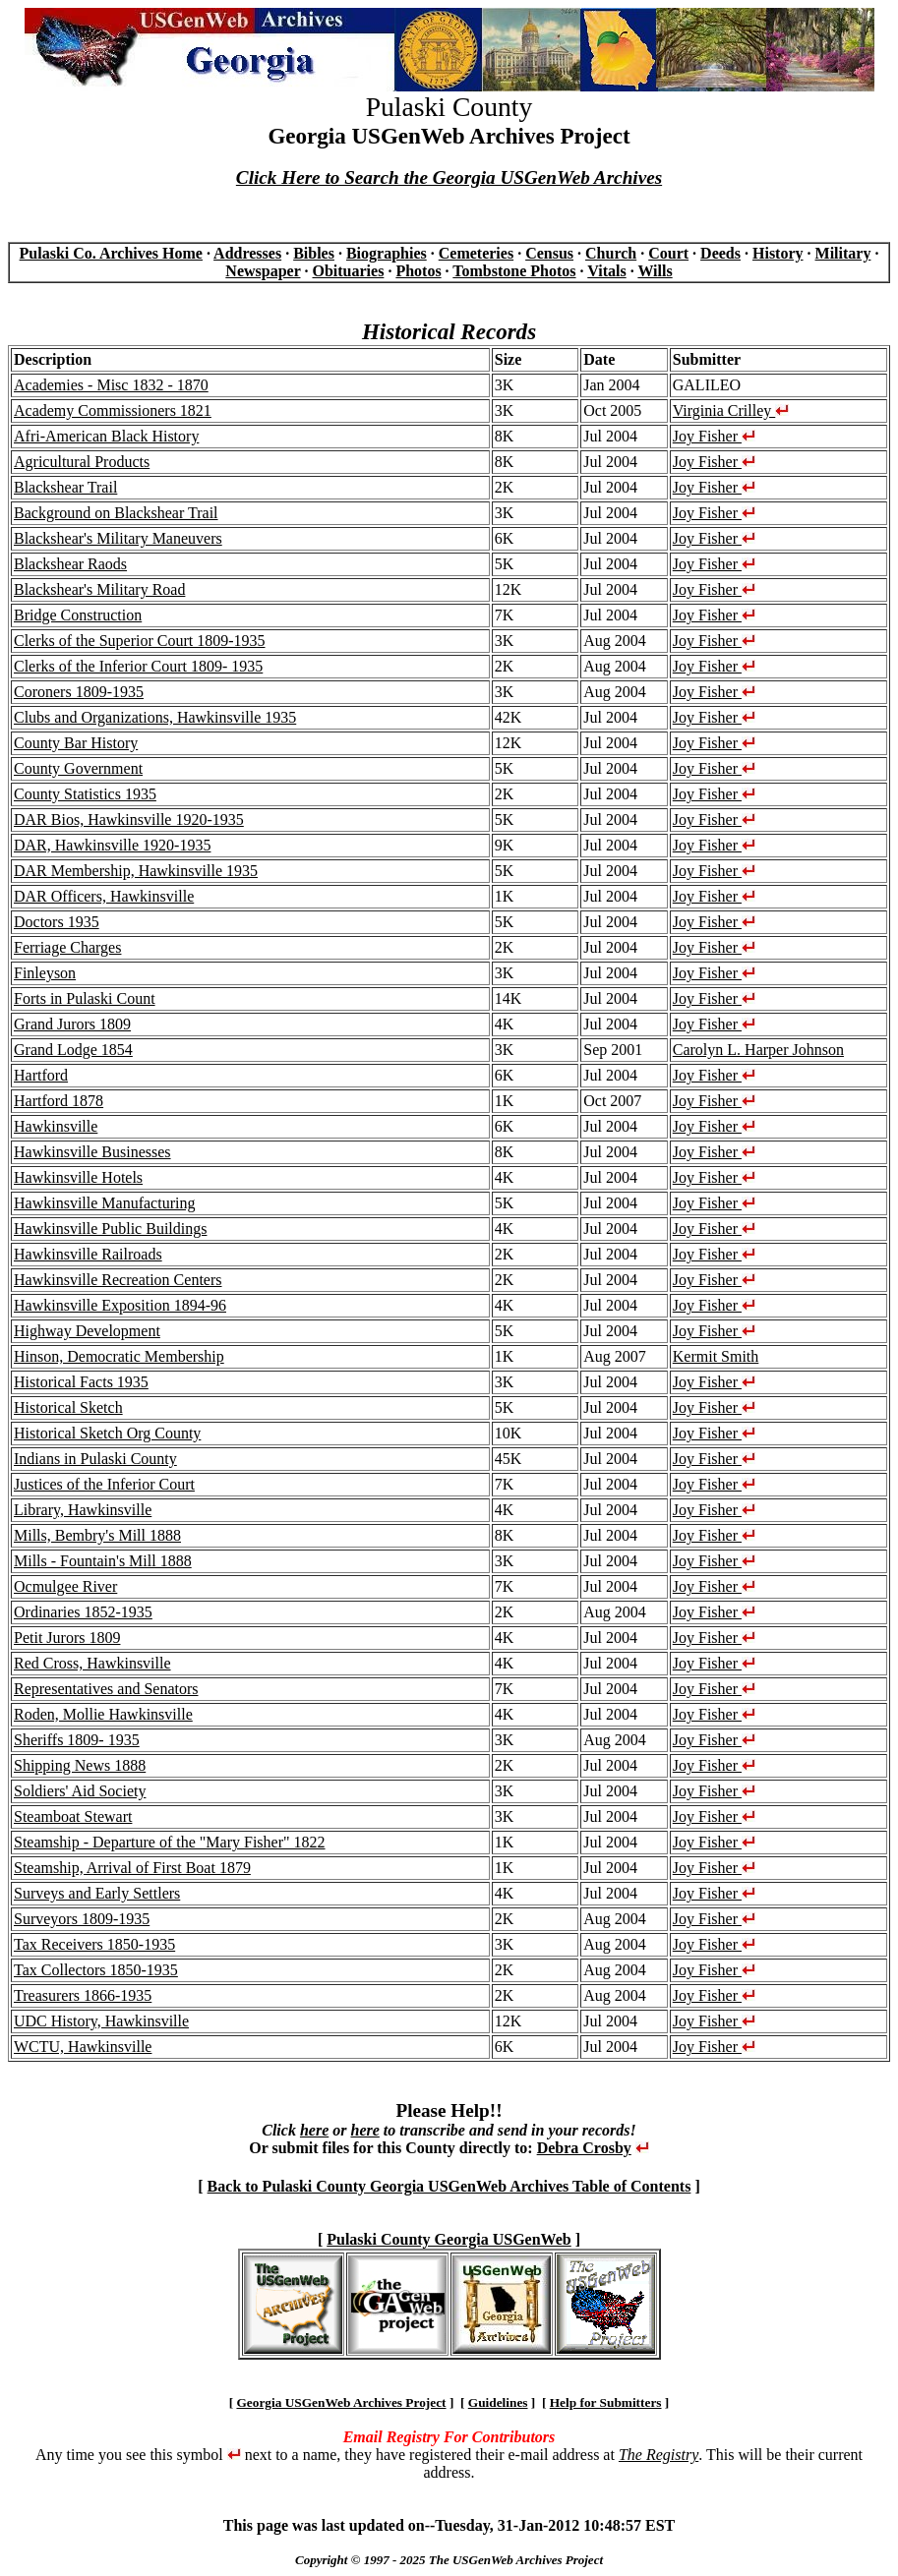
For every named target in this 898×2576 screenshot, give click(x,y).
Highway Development (87, 1330)
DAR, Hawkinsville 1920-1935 (112, 845)
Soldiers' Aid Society (80, 1791)
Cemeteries (476, 253)
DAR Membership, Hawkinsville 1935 (136, 870)
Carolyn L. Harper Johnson (758, 1049)
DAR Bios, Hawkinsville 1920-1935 (129, 819)
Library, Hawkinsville (82, 1509)
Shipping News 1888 (80, 1765)
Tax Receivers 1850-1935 (94, 1944)
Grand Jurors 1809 (72, 1024)
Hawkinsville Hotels (78, 1177)
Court (668, 253)
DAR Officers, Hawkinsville (104, 896)
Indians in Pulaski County (95, 1458)
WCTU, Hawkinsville (82, 2046)
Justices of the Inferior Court (104, 1484)
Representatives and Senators (106, 1688)
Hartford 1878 (58, 1100)
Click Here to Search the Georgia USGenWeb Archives (449, 177)
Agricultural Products (82, 461)
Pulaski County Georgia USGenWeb (448, 2239)
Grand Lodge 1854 (73, 1049)
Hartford (41, 1075)
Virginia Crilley (731, 410)
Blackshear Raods (70, 564)
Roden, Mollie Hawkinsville (103, 1714)
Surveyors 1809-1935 (82, 1918)
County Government (78, 768)
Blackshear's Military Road (99, 589)
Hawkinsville (55, 1126)
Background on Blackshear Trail (116, 512)
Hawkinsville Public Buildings (110, 1228)
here (314, 2130)
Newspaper (262, 271)
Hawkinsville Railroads (88, 1254)
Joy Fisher (714, 436)
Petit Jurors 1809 (67, 1637)
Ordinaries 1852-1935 (83, 1612)
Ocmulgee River (65, 1586)
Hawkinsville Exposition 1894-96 (120, 1305)
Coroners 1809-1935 (79, 691)
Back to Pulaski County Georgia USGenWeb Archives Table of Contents (449, 2186)
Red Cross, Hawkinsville (92, 1663)
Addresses (247, 253)
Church (610, 253)
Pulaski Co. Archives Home (111, 253)
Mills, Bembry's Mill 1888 (97, 1535)
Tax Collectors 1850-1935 (96, 1969)
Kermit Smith (716, 1356)
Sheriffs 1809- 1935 (77, 1739)
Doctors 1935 (56, 921)
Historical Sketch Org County (107, 1433)
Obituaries (348, 271)
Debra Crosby (584, 2147)
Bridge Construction (78, 615)
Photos (418, 271)
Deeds (720, 253)
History (778, 253)
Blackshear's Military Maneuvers (118, 538)
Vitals (606, 271)
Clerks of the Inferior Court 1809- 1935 (138, 666)
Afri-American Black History (106, 436)
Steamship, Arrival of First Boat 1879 (132, 1867)
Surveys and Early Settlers (97, 1893)
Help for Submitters (606, 2402)
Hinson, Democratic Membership (119, 1356)
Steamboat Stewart (73, 1816)
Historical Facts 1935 (81, 1382)
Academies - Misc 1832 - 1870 (111, 385)
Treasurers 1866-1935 (82, 1995)
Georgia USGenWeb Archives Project (341, 2402)
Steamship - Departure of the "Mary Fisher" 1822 (170, 1842)
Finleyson (45, 973)
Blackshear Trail (65, 487)
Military (843, 253)
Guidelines (498, 2402)
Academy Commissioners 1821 (112, 410)
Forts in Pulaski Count (84, 998)
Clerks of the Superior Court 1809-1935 (140, 640)
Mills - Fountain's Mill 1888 (103, 1560)
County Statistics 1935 (85, 794)
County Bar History (76, 742)
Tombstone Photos (513, 271)
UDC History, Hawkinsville (101, 2021)
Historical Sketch (68, 1407)
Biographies (386, 253)
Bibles (313, 253)
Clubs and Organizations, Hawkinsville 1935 (155, 717)
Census (549, 253)
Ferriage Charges (67, 947)
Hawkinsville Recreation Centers (118, 1279)
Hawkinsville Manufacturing (104, 1203)
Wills (654, 271)
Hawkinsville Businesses (92, 1151)
